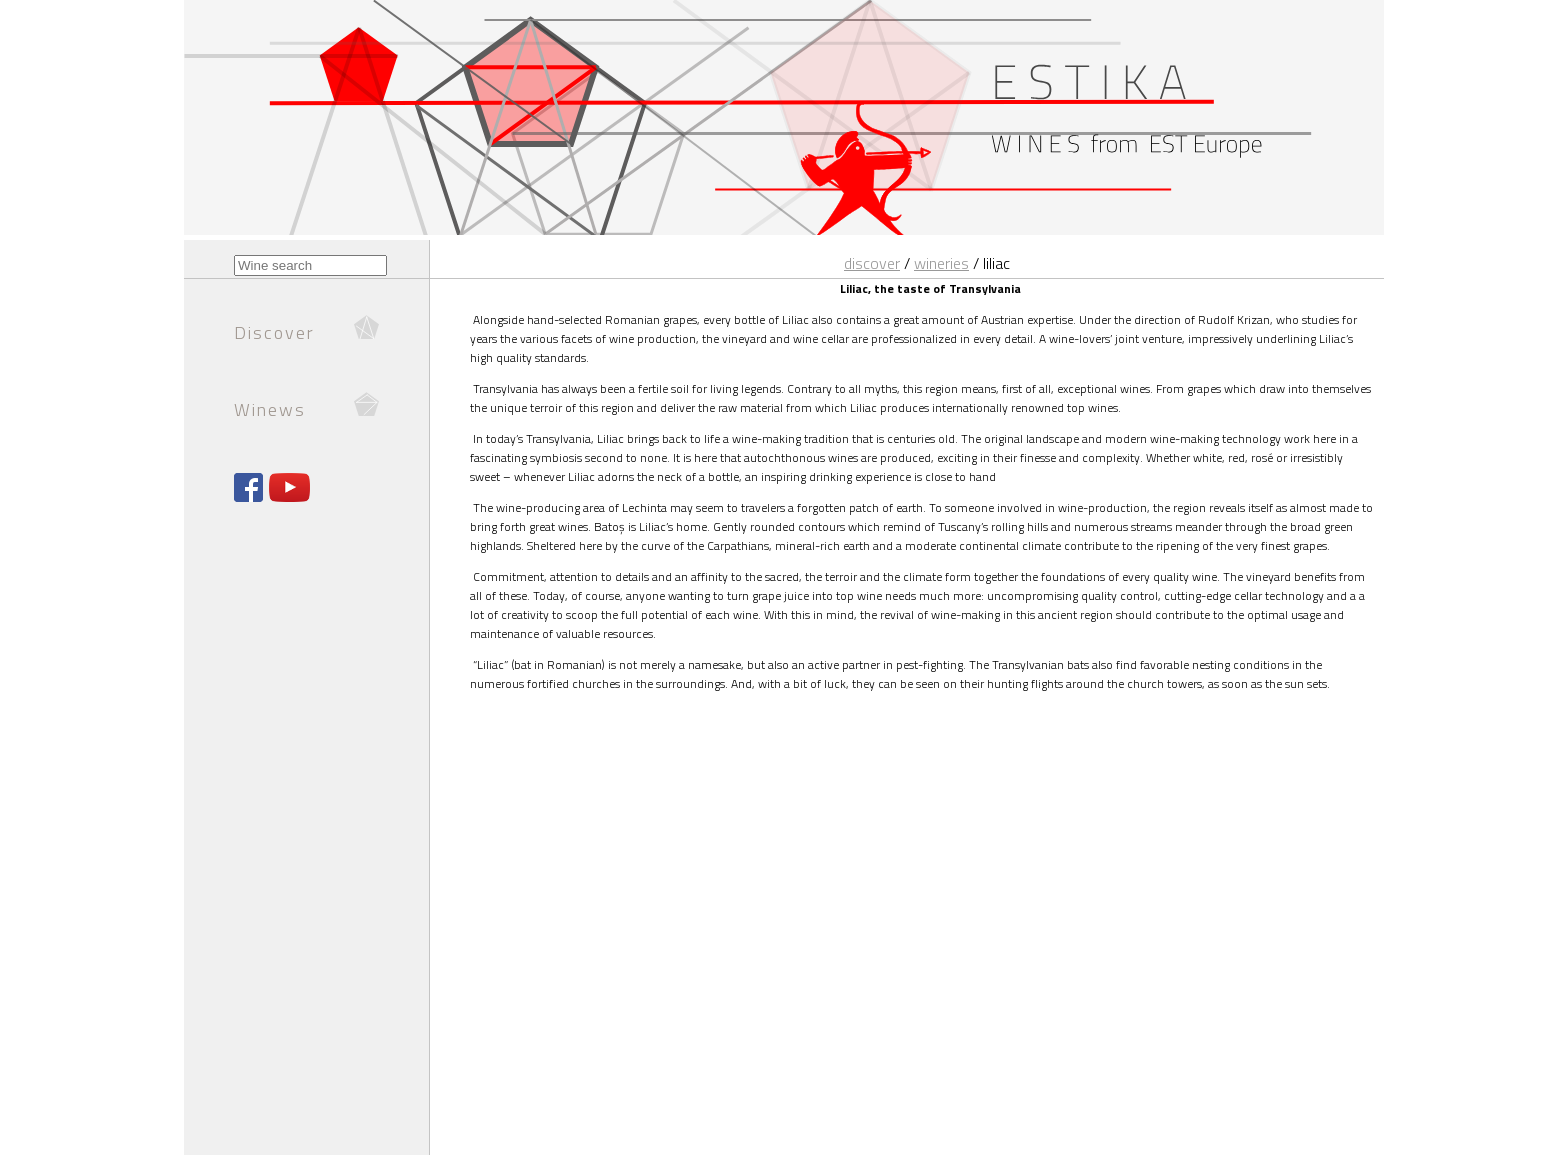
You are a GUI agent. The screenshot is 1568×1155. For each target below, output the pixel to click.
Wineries (941, 263)
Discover (872, 263)
